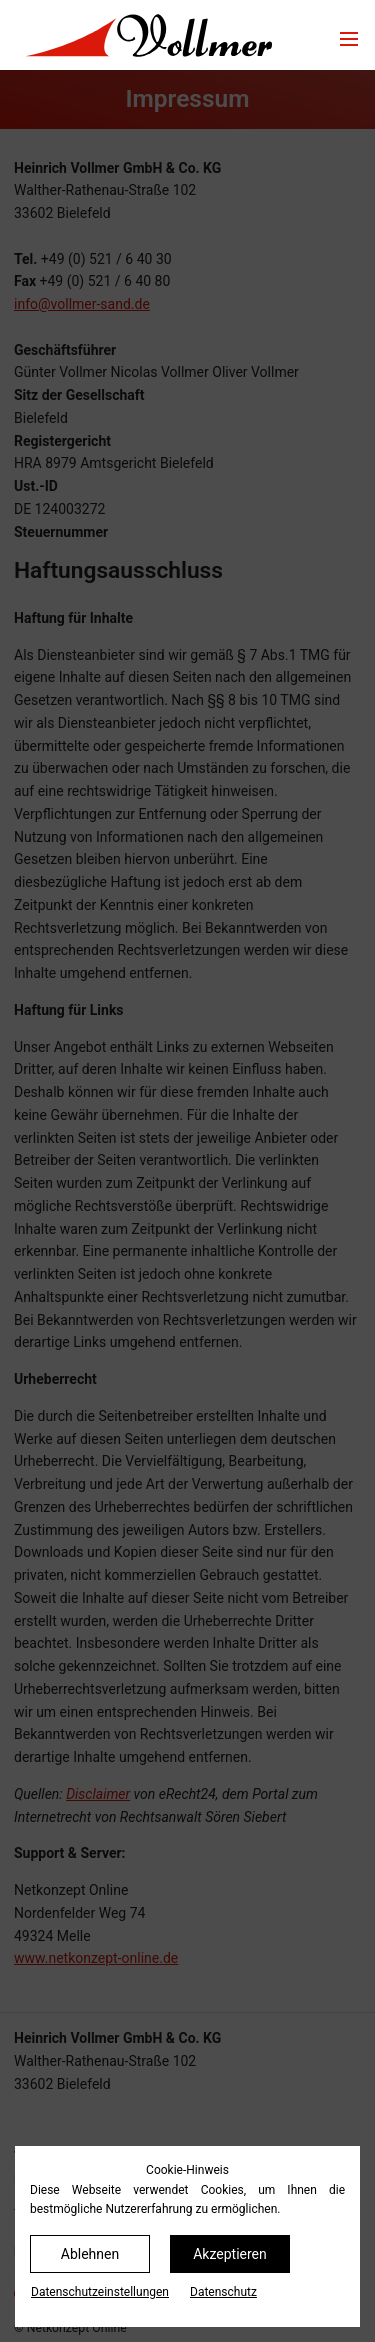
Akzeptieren (230, 2254)
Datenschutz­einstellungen (100, 2292)
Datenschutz (223, 2292)
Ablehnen (90, 2254)
